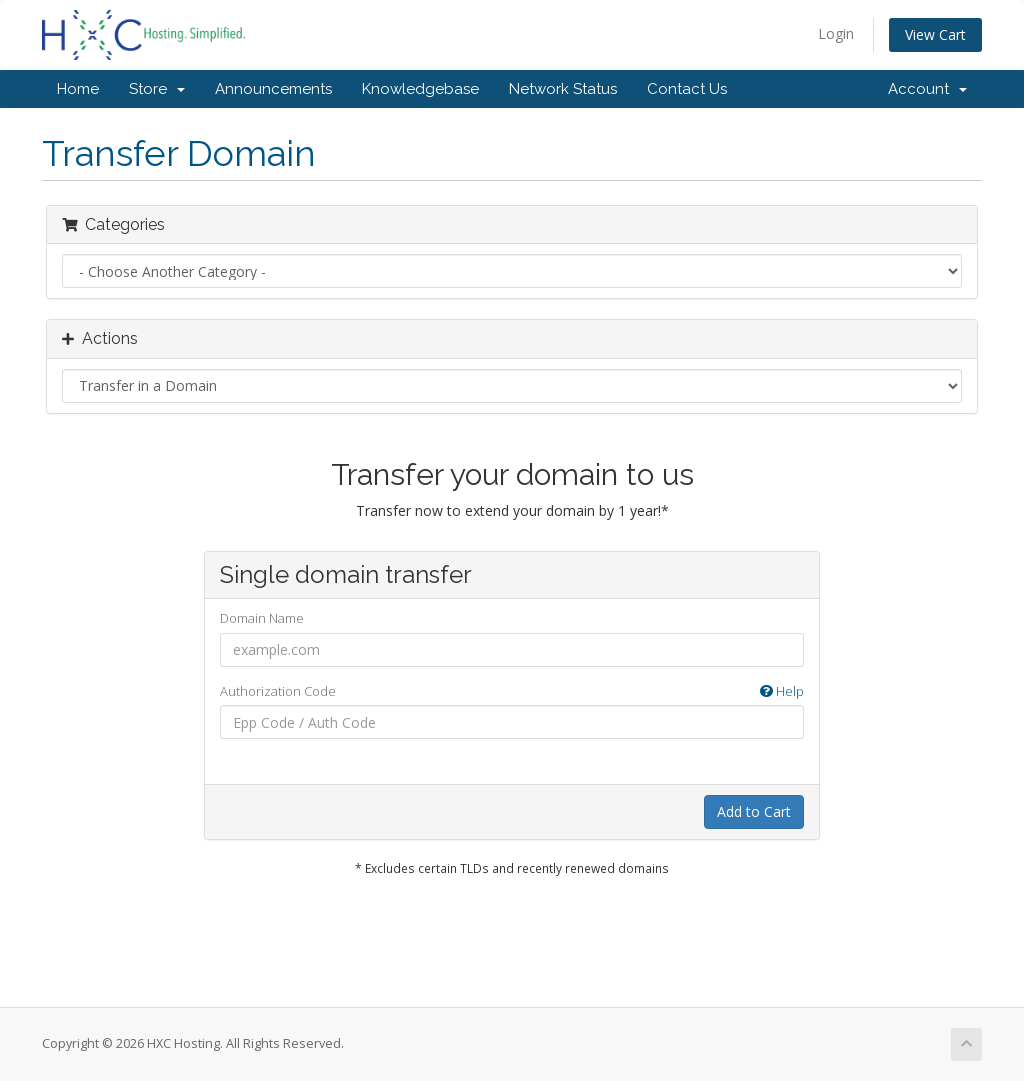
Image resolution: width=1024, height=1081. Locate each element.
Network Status (563, 89)
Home (78, 89)
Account (927, 89)
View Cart (935, 34)
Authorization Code (512, 691)
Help (782, 691)
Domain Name (262, 618)
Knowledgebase (420, 89)
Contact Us (687, 89)
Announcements (273, 89)
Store (157, 89)
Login (836, 33)
